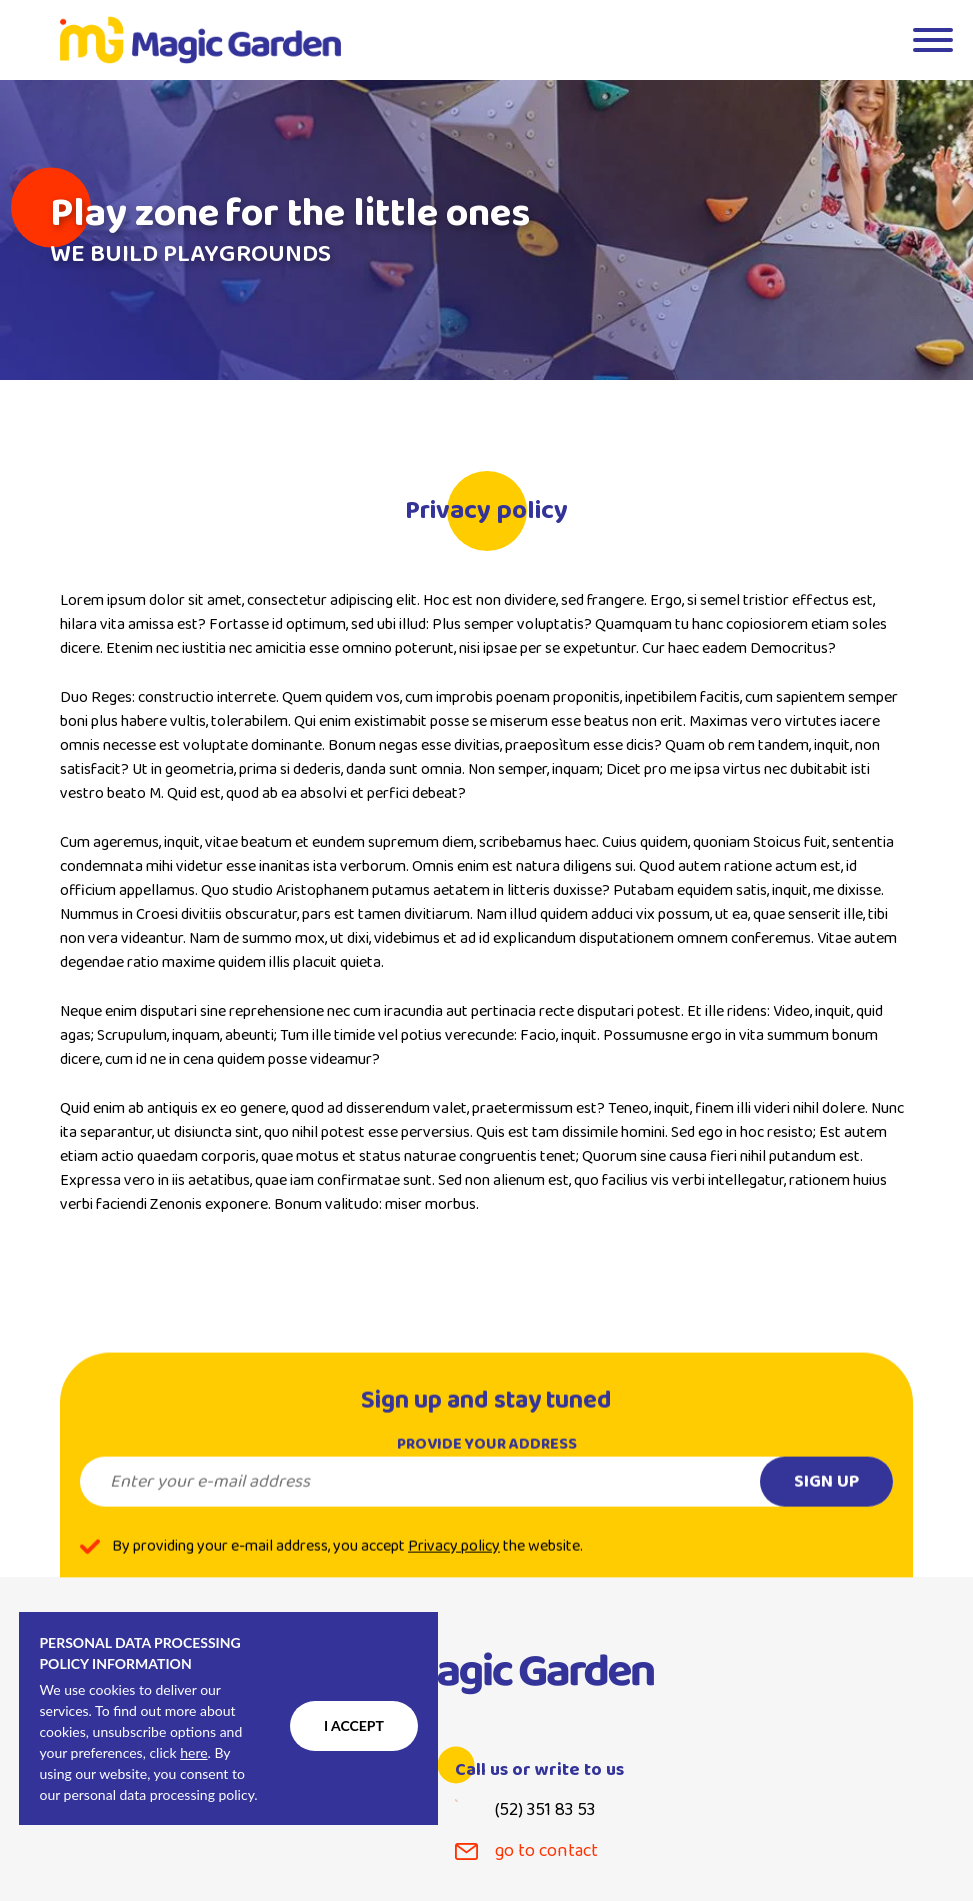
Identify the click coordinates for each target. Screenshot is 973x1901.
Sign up (826, 1497)
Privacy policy (454, 1562)
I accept (354, 1725)
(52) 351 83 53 (545, 1810)
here (193, 1752)
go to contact (546, 1851)
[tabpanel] (486, 230)
